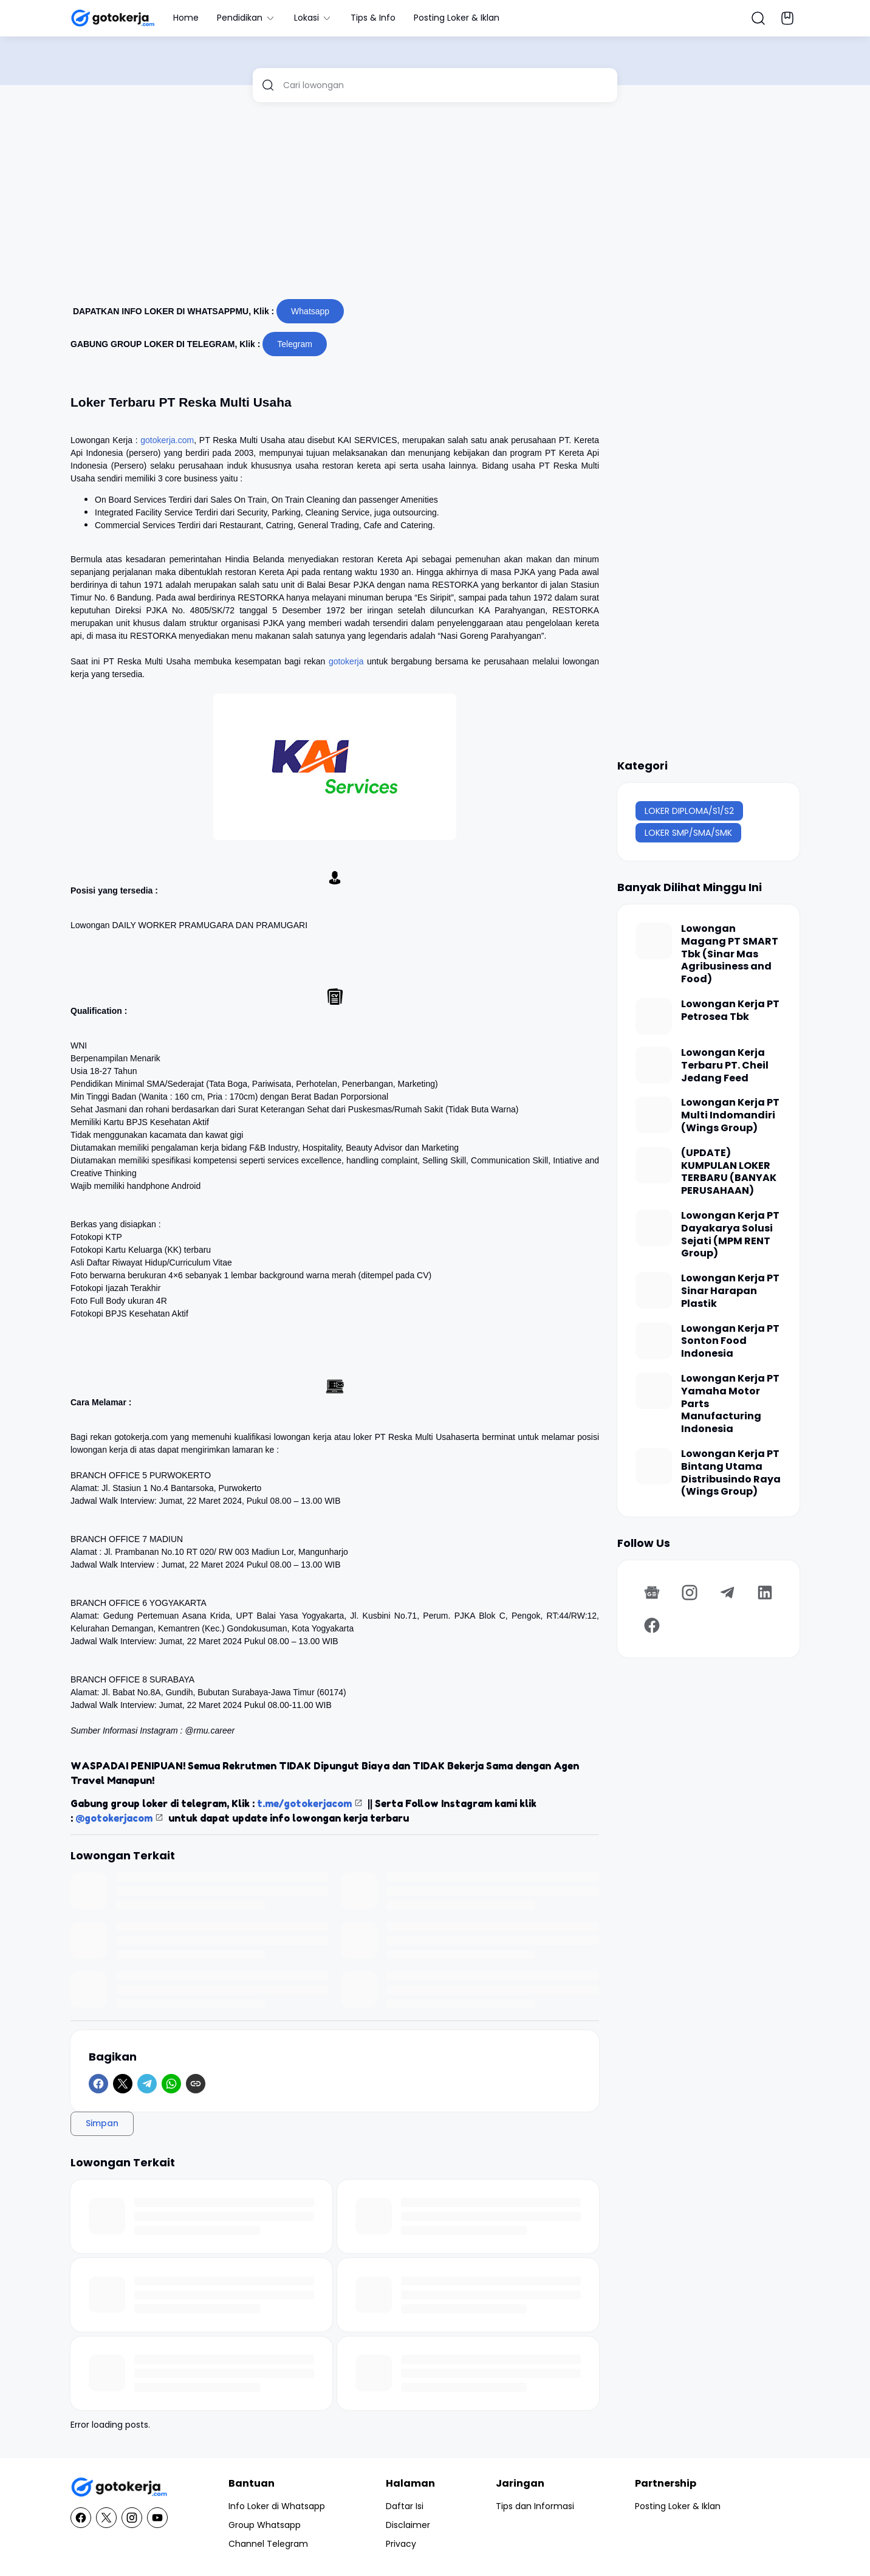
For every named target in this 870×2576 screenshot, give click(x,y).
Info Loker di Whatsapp (276, 2506)
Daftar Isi (404, 2506)
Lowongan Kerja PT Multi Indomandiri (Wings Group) (730, 1115)
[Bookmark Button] (787, 18)
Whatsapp (310, 311)
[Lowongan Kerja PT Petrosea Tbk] (653, 1016)
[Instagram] (689, 1593)
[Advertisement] (435, 205)
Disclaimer (408, 2525)
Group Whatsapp (264, 2525)
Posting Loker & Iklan (456, 18)
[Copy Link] (195, 2083)
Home (186, 18)
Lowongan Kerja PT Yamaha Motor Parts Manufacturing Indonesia (730, 1404)
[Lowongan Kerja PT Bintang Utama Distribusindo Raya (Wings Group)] (653, 1466)
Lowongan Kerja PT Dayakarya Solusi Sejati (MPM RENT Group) (730, 1235)
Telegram (294, 344)
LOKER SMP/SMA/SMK (688, 833)
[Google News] (651, 1593)
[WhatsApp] (171, 2083)
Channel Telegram (268, 2544)
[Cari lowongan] (445, 85)
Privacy (401, 2544)
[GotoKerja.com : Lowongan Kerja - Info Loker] (119, 2487)
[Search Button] (758, 18)
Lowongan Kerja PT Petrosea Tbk (730, 1011)
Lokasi (313, 18)
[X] (122, 2083)
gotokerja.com (167, 440)
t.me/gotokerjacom (304, 1803)
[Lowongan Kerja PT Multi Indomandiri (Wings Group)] (653, 1115)
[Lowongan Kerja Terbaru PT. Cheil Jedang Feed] (653, 1065)
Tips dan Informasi (535, 2506)
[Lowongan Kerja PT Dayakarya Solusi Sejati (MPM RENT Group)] (653, 1228)
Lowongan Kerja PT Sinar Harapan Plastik (730, 1291)
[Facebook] (98, 2083)
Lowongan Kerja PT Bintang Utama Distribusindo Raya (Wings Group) (731, 1473)
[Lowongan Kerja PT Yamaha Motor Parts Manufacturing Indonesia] (653, 1390)
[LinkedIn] (764, 1593)
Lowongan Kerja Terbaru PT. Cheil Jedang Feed (725, 1065)
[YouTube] (157, 2517)
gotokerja (346, 661)
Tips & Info (373, 18)
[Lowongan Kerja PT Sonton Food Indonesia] (653, 1341)
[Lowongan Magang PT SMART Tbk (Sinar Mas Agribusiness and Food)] (653, 941)
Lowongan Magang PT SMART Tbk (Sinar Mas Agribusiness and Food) (729, 954)
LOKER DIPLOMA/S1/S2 (689, 811)
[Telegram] (147, 2083)
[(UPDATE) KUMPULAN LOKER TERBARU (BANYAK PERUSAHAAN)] (653, 1165)
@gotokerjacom (113, 1818)
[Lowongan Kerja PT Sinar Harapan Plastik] (653, 1290)
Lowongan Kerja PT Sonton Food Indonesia (730, 1341)
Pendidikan (246, 18)
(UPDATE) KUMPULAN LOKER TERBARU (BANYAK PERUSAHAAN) (728, 1172)
